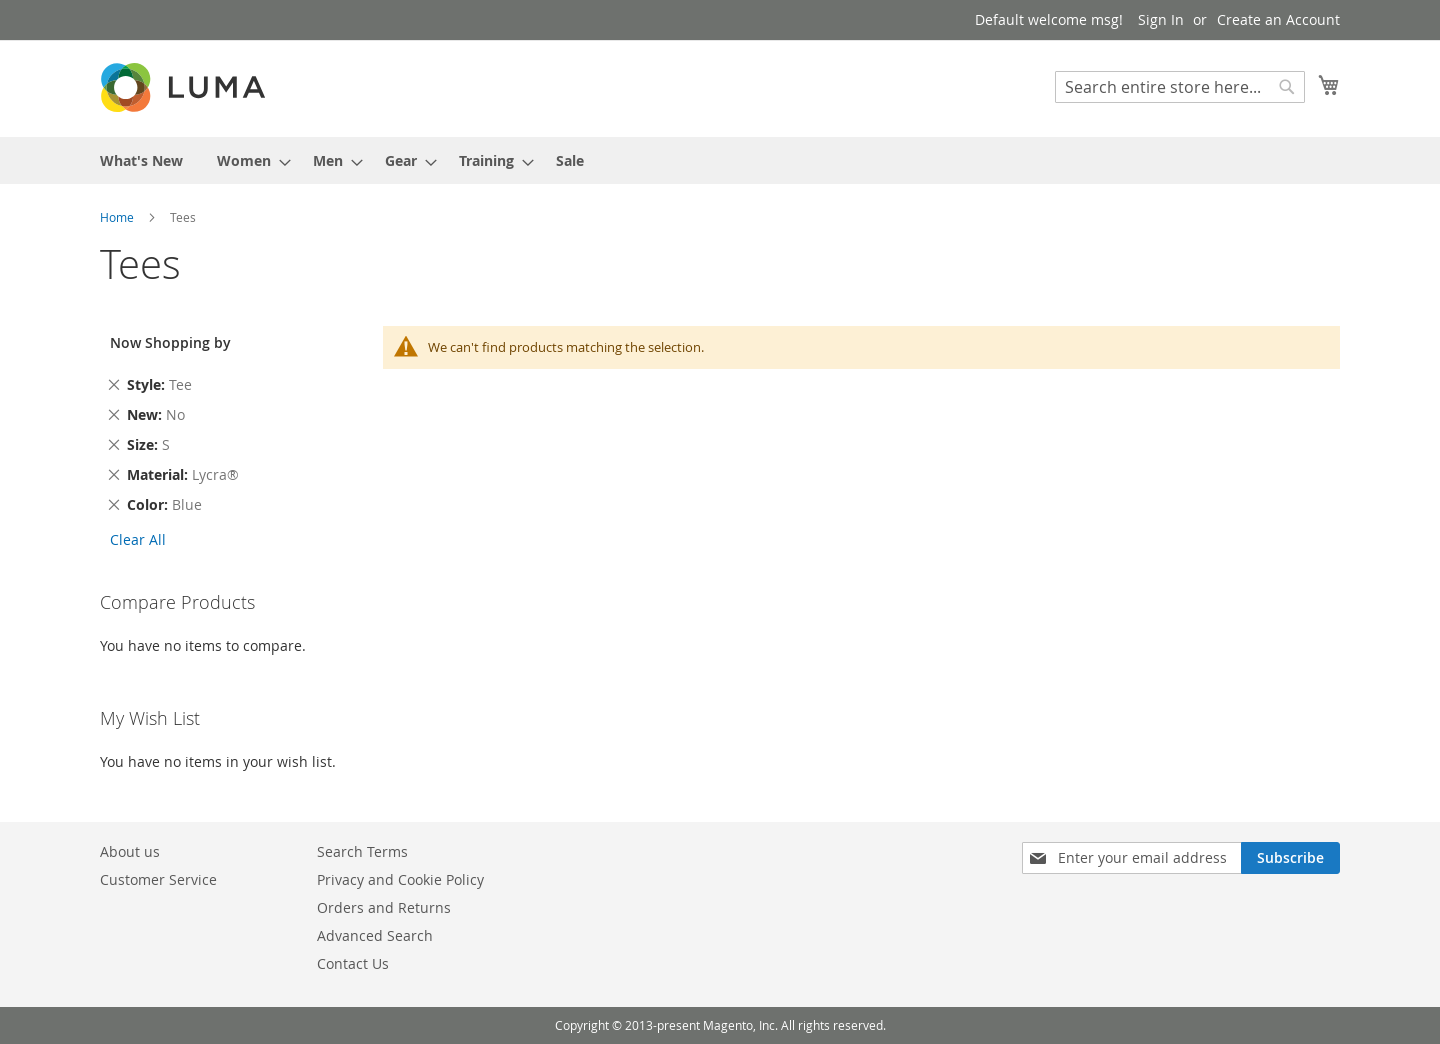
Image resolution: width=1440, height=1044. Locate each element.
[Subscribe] (1290, 858)
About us (130, 851)
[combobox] (1180, 87)
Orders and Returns (384, 907)
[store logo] (185, 87)
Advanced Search (375, 935)
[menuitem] (141, 160)
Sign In (1161, 19)
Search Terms (362, 851)
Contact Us (353, 963)
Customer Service (158, 879)
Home (118, 217)
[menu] (720, 160)
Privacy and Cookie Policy (400, 879)
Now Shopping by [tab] (170, 342)
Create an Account (1278, 19)
